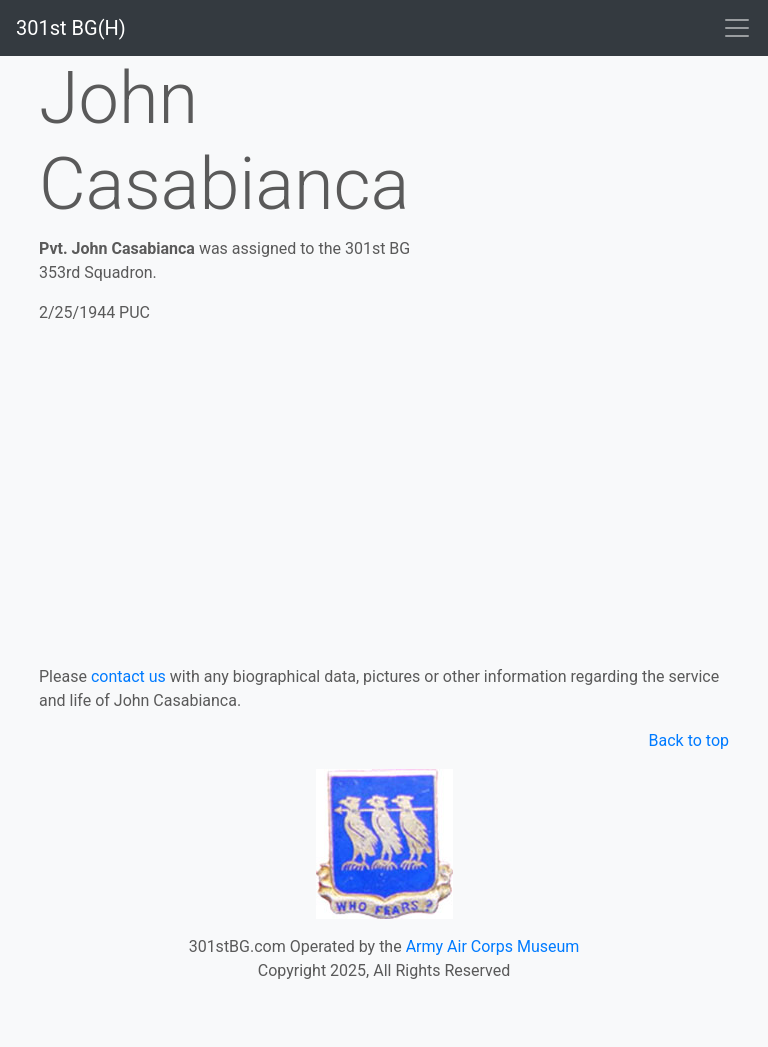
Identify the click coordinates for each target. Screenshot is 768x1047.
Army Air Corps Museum (493, 946)
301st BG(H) (71, 28)
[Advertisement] (384, 491)
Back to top (689, 740)
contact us (128, 676)
